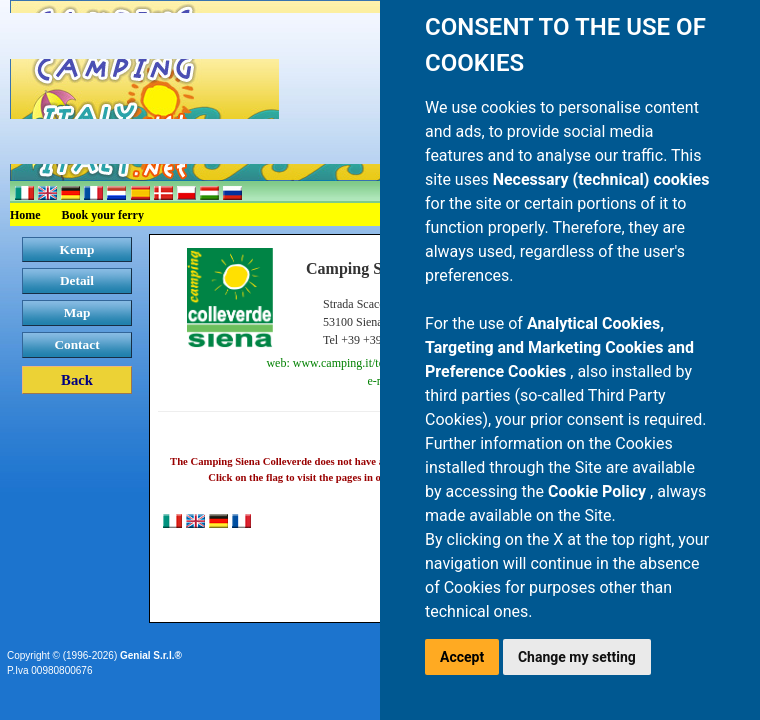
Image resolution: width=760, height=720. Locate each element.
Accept (462, 657)
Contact (76, 344)
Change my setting (577, 657)
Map (77, 312)
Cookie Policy (599, 491)
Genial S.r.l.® (151, 655)
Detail (77, 280)
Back (77, 380)
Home (25, 215)
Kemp (77, 249)
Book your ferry (103, 215)
